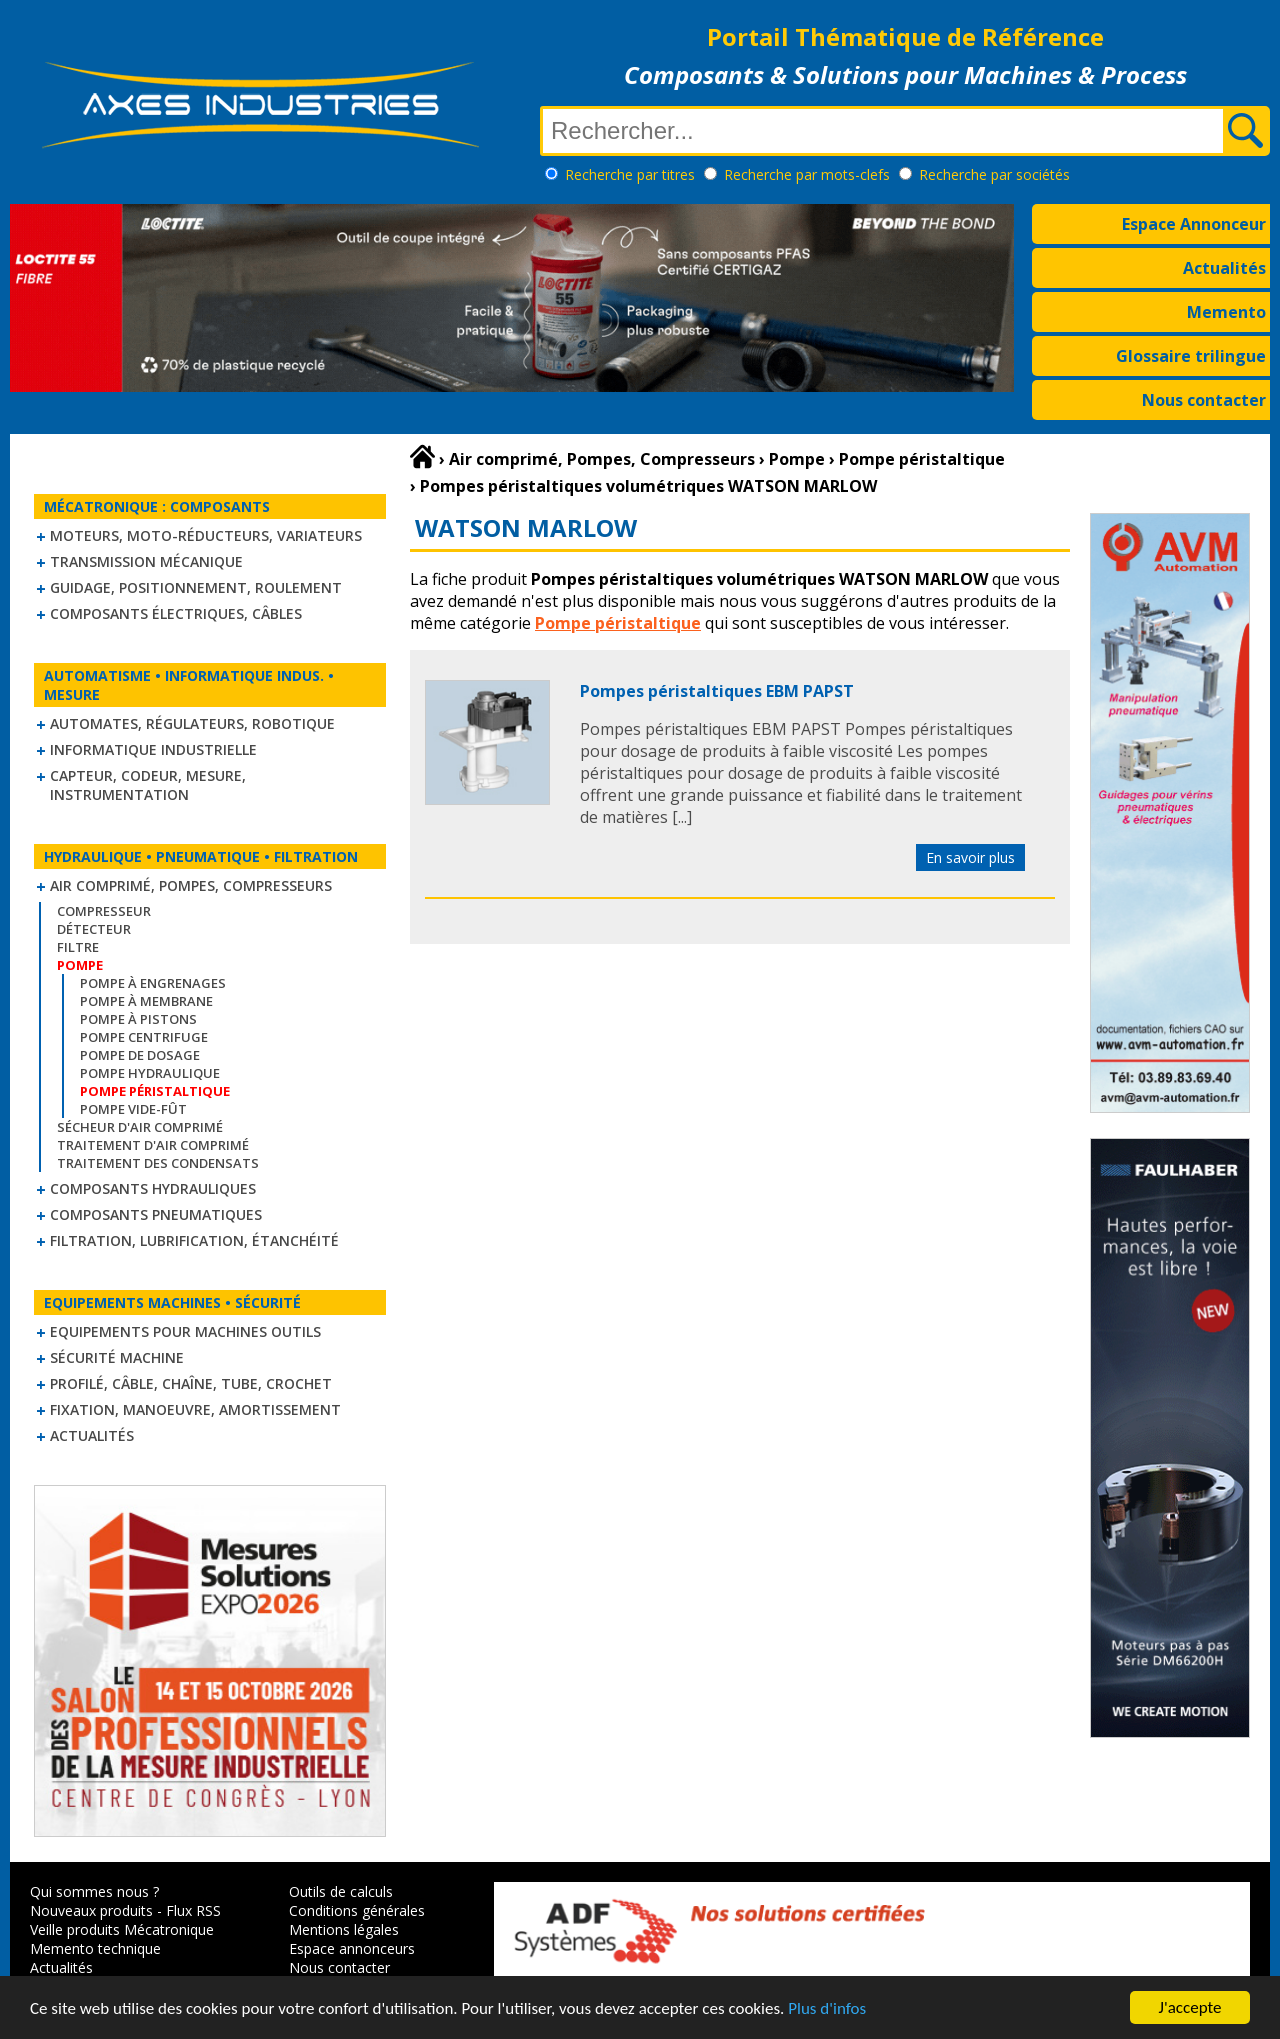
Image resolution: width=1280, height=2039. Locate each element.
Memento (1226, 312)
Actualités (1224, 268)
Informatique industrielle (153, 749)
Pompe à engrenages (153, 983)
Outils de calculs (341, 1891)
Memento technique (95, 1948)
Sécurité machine (117, 1357)
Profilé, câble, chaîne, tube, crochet (191, 1383)
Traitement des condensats (158, 1163)
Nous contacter (1204, 400)
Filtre (78, 947)
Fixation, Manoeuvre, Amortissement (195, 1409)
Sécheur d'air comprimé (140, 1127)
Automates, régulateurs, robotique (192, 723)
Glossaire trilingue (1191, 356)
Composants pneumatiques (156, 1214)
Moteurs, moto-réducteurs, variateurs (206, 535)
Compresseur (104, 911)
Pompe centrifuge (144, 1037)
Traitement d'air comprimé (153, 1145)
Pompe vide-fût (133, 1109)
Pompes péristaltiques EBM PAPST (717, 691)
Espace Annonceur (1194, 224)
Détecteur (94, 929)
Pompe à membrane (146, 1001)
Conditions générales (357, 1910)
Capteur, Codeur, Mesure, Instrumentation (148, 785)
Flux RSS (193, 1910)
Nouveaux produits (91, 1910)
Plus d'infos (827, 2009)
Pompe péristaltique (618, 623)
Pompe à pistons (138, 1019)
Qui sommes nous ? (94, 1891)
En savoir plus (970, 857)
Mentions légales (344, 1929)
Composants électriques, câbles (176, 613)
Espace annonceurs (352, 1948)
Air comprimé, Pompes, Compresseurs (191, 885)
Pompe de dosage (140, 1055)
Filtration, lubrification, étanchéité (194, 1240)
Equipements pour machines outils (185, 1331)
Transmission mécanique (146, 561)
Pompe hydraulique (150, 1073)
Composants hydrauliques (153, 1188)
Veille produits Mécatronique (122, 1929)
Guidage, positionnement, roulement (196, 587)
